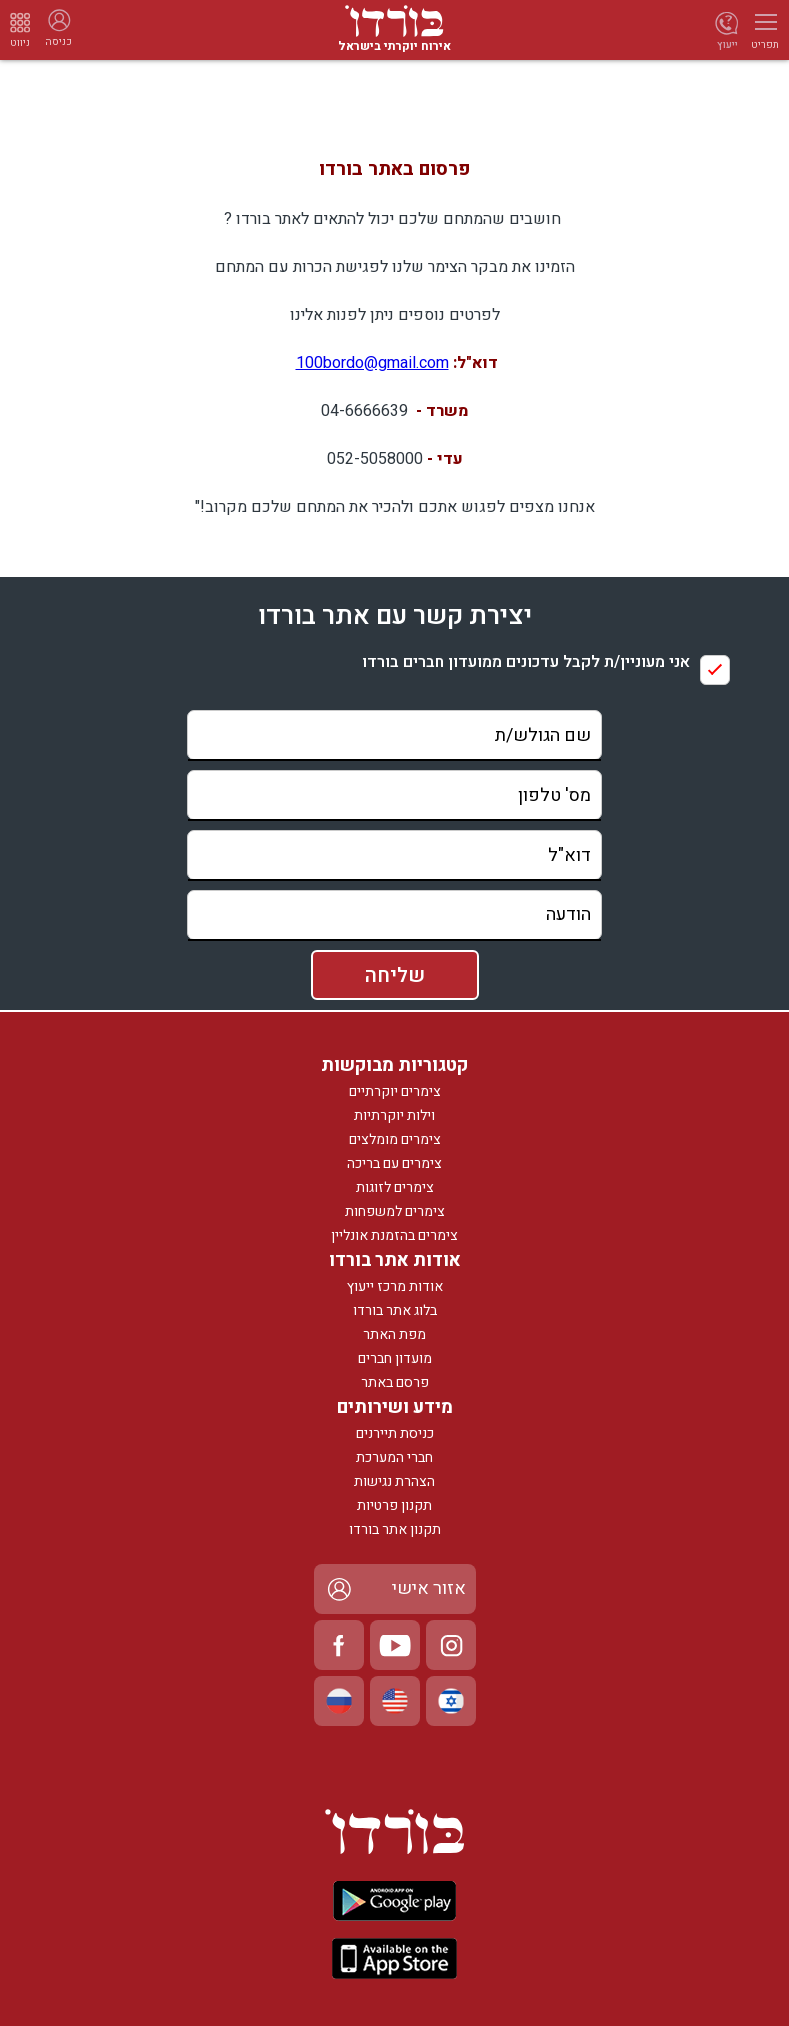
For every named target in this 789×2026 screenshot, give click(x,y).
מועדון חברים (395, 1358)
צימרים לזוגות (395, 1187)
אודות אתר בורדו (395, 1260)
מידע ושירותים (395, 1407)
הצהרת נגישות (394, 1481)
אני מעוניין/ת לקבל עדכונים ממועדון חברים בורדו (526, 662)
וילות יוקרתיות (394, 1115)
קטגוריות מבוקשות (394, 1065)
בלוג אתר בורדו (395, 1310)
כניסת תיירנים (395, 1433)
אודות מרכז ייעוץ (395, 1286)
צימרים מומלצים (395, 1139)
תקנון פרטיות (394, 1505)
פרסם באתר (395, 1382)
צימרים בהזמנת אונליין (394, 1235)
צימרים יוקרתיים (395, 1091)
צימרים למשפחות (395, 1211)
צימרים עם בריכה (394, 1163)
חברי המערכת (394, 1457)
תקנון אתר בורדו (395, 1529)
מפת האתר (394, 1334)
